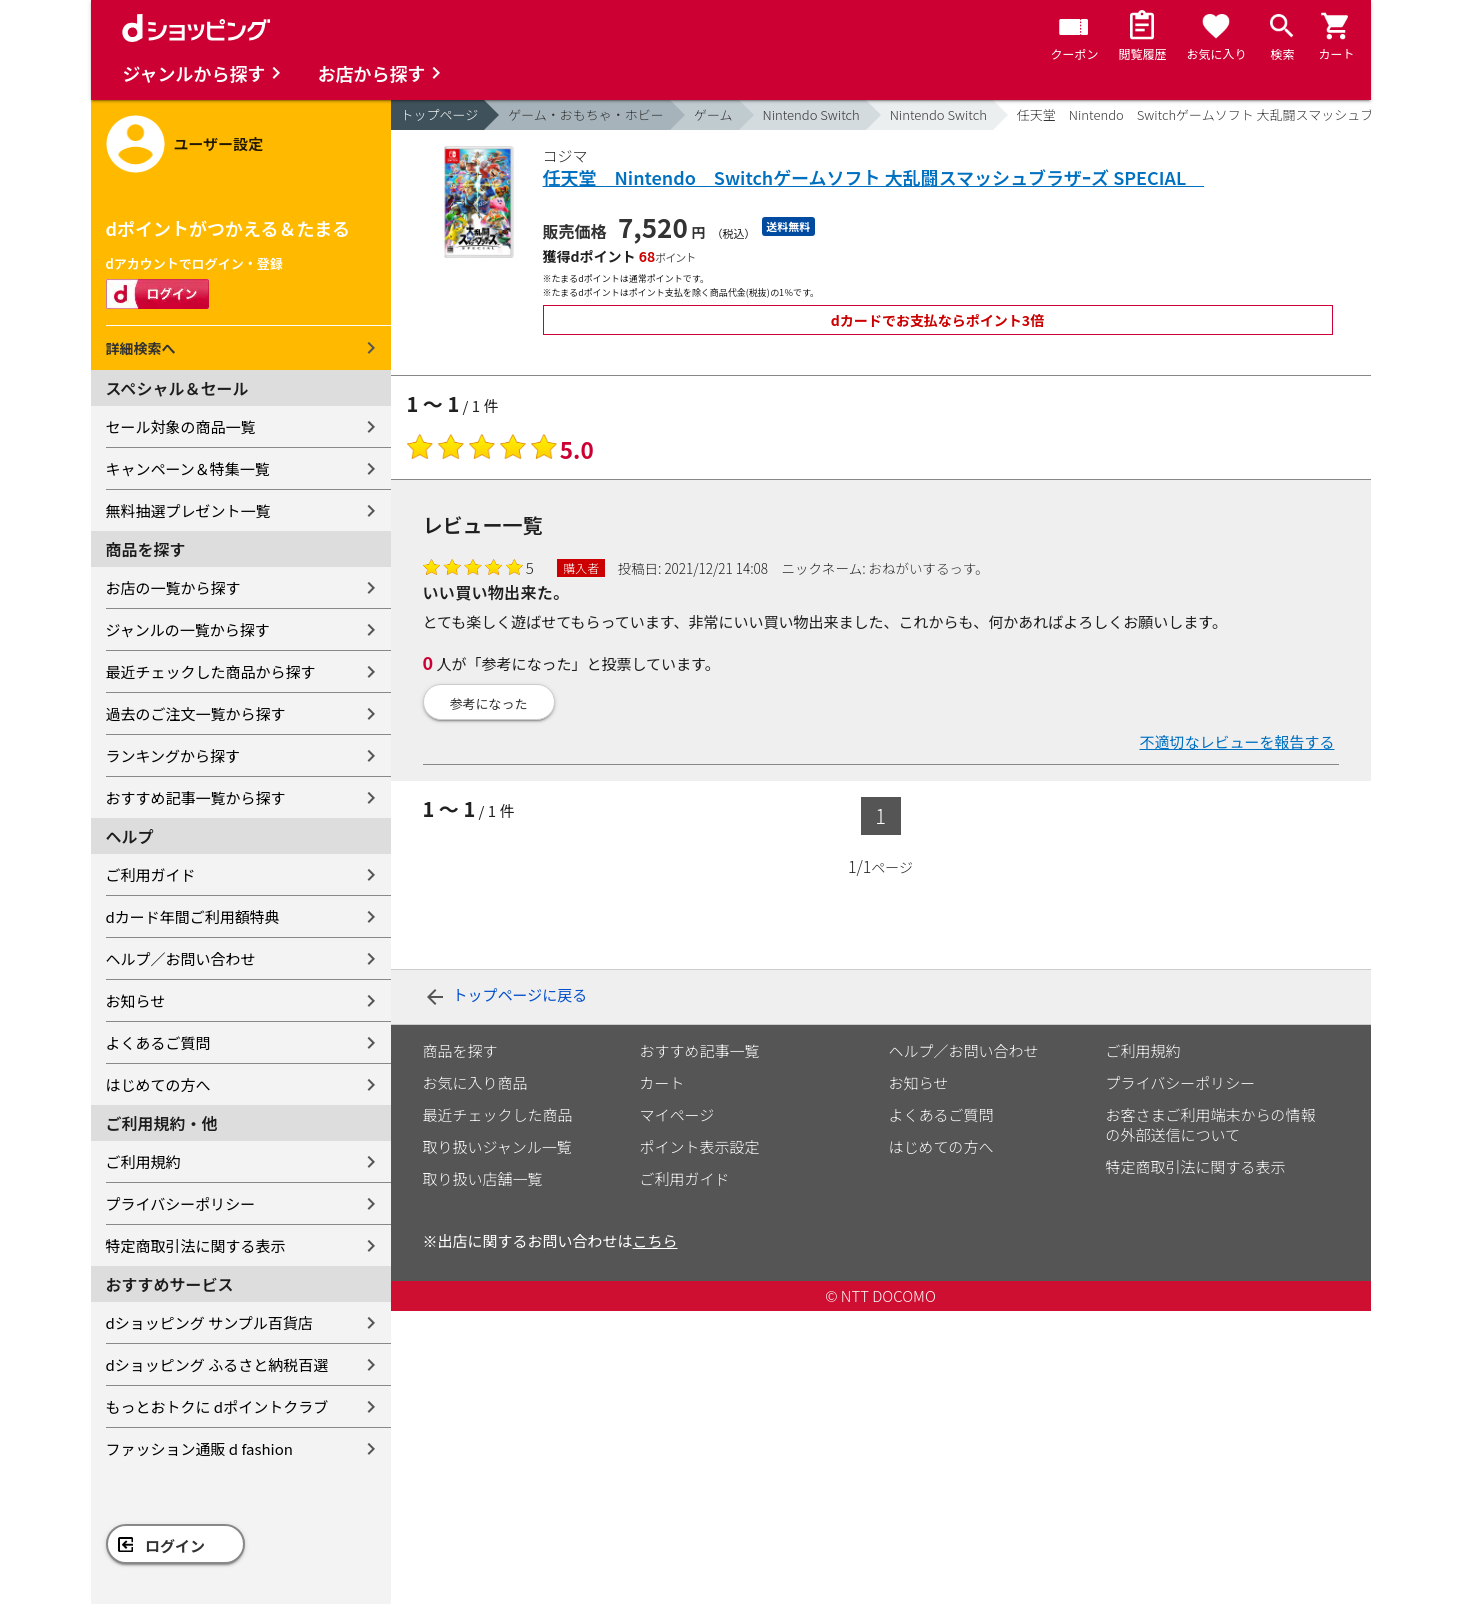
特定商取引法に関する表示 (196, 1245)
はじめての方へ (158, 1084)
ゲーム (713, 114)
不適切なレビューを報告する (1236, 741)
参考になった (489, 703)
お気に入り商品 (475, 1082)
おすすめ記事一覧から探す (196, 797)
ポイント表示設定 (700, 1146)
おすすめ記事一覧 (700, 1050)
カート (662, 1082)
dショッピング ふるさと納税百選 (217, 1364)
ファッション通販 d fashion (199, 1448)
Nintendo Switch (811, 114)
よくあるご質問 (158, 1042)
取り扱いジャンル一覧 (497, 1146)
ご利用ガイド (151, 874)
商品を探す (460, 1050)
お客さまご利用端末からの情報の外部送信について (1211, 1124)
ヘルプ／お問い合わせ (181, 958)
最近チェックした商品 (498, 1114)
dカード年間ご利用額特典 (193, 916)
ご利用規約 (143, 1161)
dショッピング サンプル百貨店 (209, 1322)
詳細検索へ (141, 348)
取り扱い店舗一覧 (483, 1178)
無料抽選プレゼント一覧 (188, 510)
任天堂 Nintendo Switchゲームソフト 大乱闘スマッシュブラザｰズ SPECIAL (874, 177)
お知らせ (136, 1000)
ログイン (175, 1545)
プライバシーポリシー (181, 1203)
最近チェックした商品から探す (211, 671)
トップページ (440, 114)
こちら (655, 1240)
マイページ (677, 1114)
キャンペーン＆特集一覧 (188, 468)
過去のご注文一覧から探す (196, 713)
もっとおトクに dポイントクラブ (217, 1406)
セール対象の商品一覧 (181, 426)
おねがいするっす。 (929, 568)
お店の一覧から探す (173, 587)
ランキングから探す (173, 755)
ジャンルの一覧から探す (188, 629)
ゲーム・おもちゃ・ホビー (586, 114)
